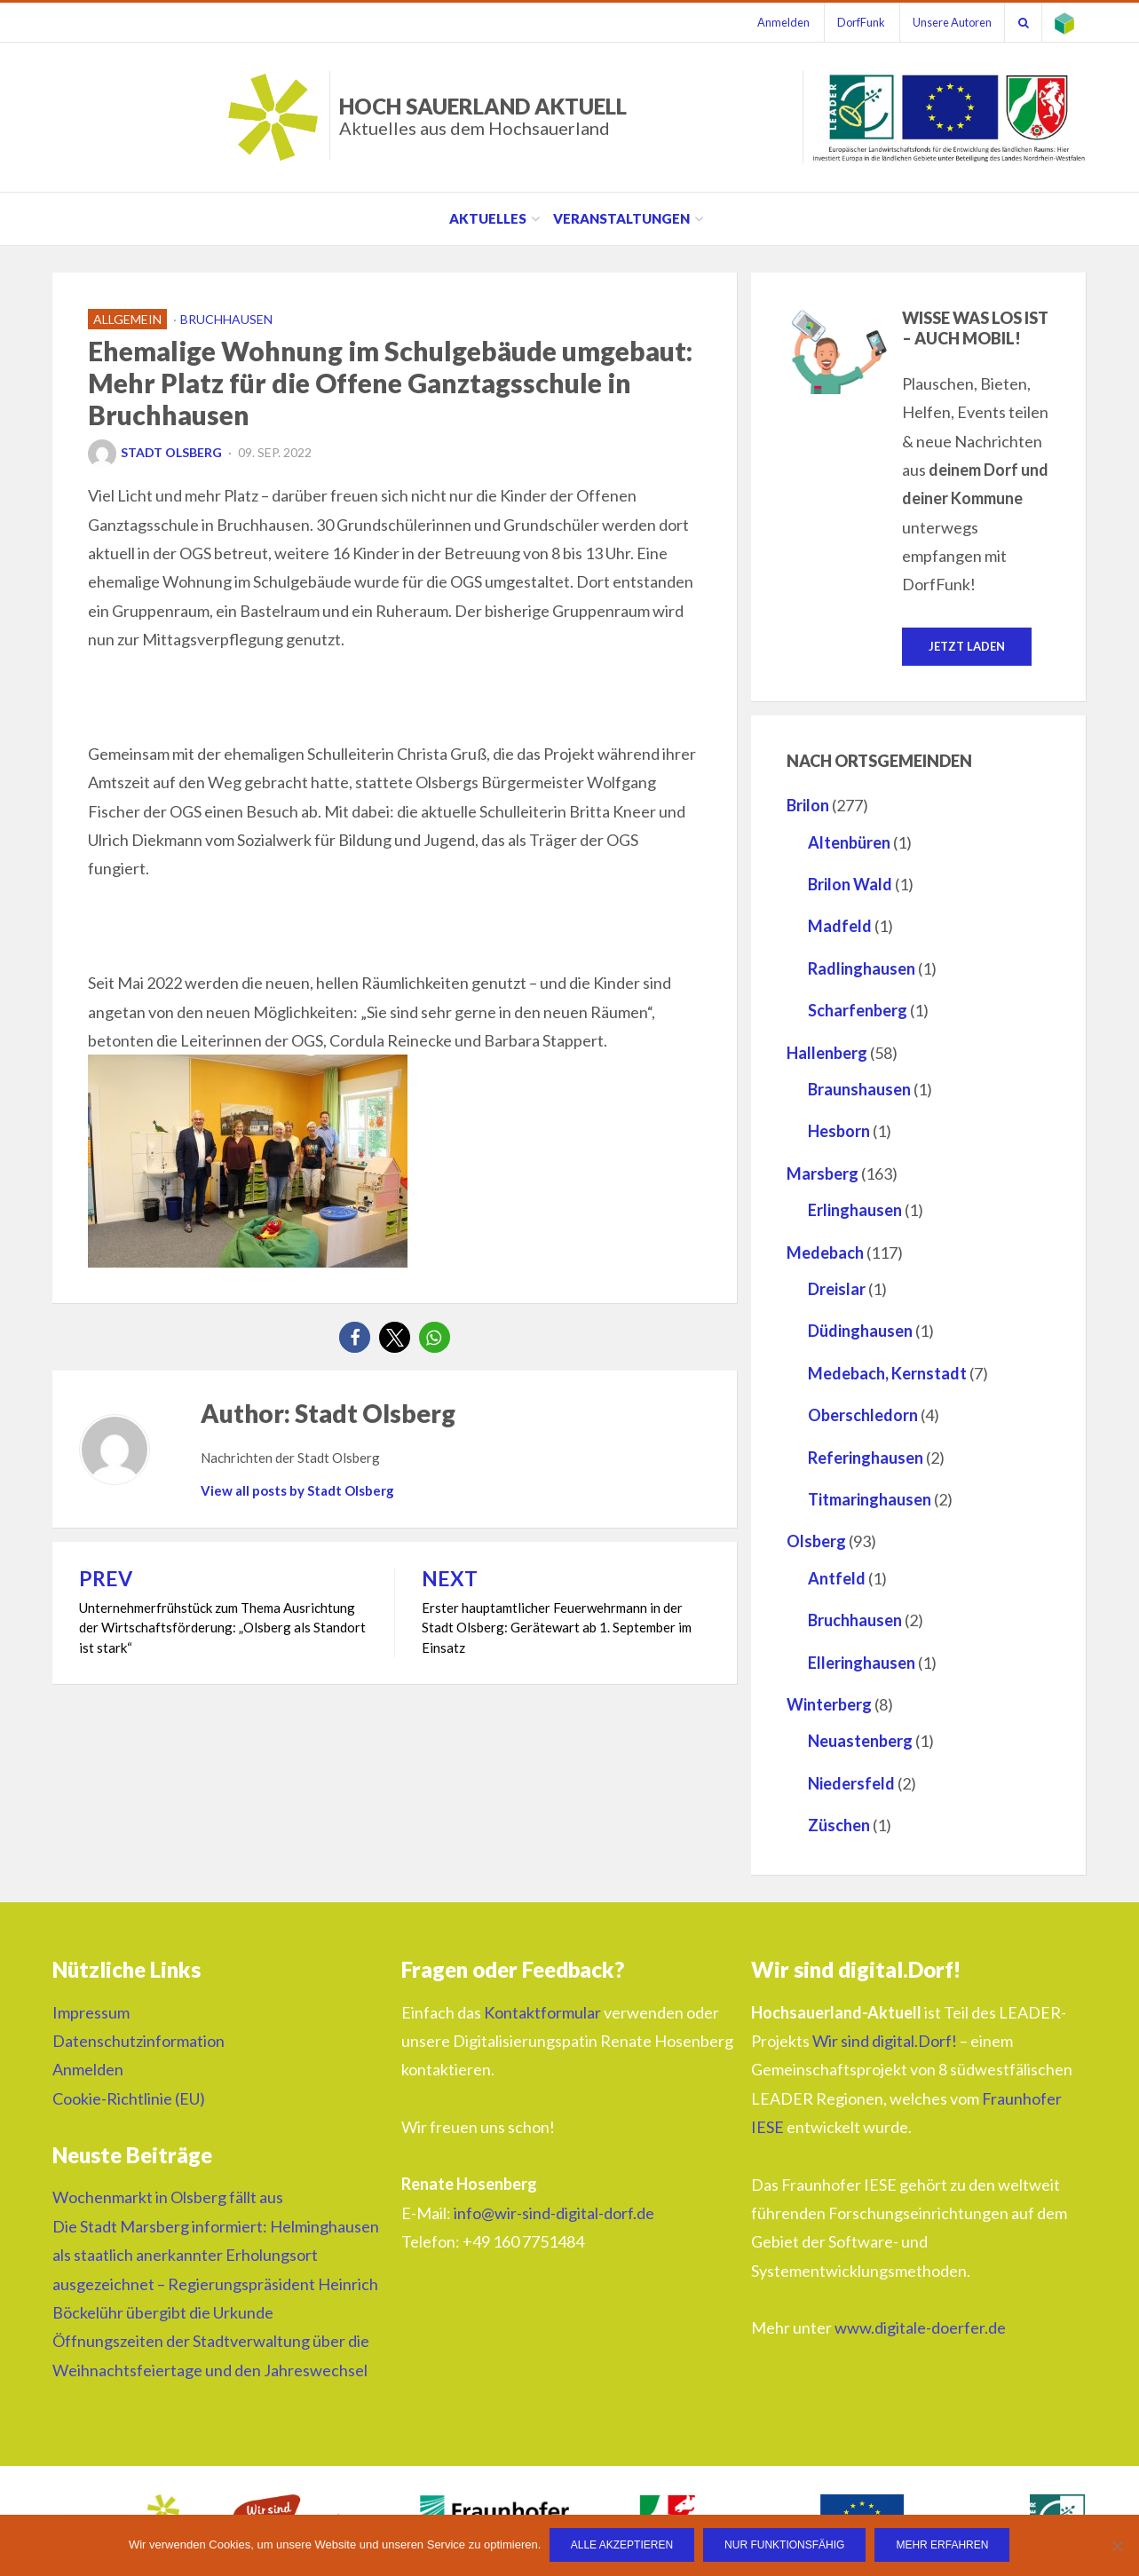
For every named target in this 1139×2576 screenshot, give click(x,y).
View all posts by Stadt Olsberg (297, 1490)
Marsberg (822, 1173)
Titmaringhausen (869, 1499)
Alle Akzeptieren (622, 2546)
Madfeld (840, 926)
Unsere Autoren (948, 22)
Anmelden (776, 22)
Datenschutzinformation (138, 2041)
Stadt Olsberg (155, 452)
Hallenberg (827, 1053)
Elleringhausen (861, 1662)
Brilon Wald (850, 884)
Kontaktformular (542, 2012)
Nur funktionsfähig (785, 2546)
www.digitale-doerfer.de (920, 2327)
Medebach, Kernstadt (887, 1373)
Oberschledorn (863, 1415)
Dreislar (837, 1289)
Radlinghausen (861, 968)
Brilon (808, 806)
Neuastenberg (860, 1741)
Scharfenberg (857, 1011)
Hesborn (839, 1132)
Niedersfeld (851, 1783)
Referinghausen (865, 1457)
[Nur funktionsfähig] (1117, 2546)
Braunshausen (859, 1089)
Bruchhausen (226, 319)
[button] (354, 1337)
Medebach (825, 1252)
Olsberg (816, 1542)
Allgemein (127, 319)
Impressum (91, 2012)
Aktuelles (487, 218)
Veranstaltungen (621, 218)
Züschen (839, 1825)
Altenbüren (849, 842)
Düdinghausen (860, 1331)
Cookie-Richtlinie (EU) (128, 2098)
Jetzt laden (967, 646)
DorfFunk (856, 22)
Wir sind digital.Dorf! (884, 2041)
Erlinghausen (855, 1211)
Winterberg (829, 1704)
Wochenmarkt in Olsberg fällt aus (167, 2198)
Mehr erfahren (943, 2546)
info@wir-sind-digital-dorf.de (554, 2213)
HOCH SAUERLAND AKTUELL (483, 115)
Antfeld (837, 1578)
